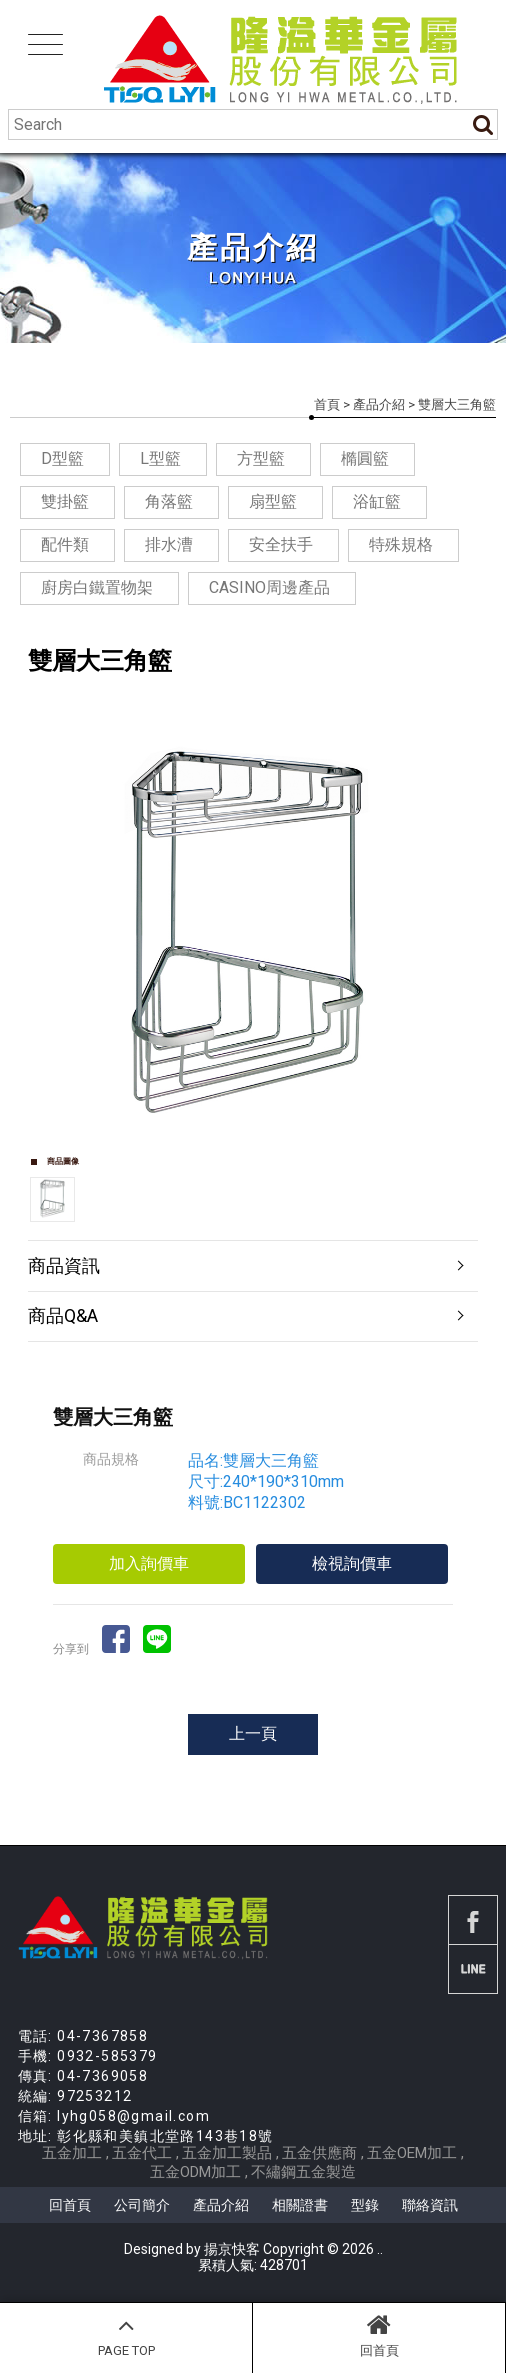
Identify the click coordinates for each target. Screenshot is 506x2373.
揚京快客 (232, 2249)
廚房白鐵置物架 (97, 587)
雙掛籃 (65, 501)
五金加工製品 (227, 2153)
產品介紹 (379, 404)
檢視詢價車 (352, 1563)
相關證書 (300, 2205)
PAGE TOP (126, 2335)
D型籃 (62, 458)
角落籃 (169, 501)
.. (380, 2249)
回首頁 (379, 2335)
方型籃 (261, 458)
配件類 (65, 544)
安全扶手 (281, 544)
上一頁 (253, 1733)
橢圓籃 (365, 458)
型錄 (365, 2205)
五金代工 (142, 2153)
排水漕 (169, 544)
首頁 (327, 404)
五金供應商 (319, 2153)
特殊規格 (401, 544)
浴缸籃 (377, 501)
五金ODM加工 (195, 2172)
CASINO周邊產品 (269, 587)
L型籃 (160, 458)
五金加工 (72, 2153)
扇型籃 (273, 501)
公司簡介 (142, 2205)
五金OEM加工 (412, 2153)
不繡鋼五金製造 (303, 2172)
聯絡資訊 (430, 2205)
